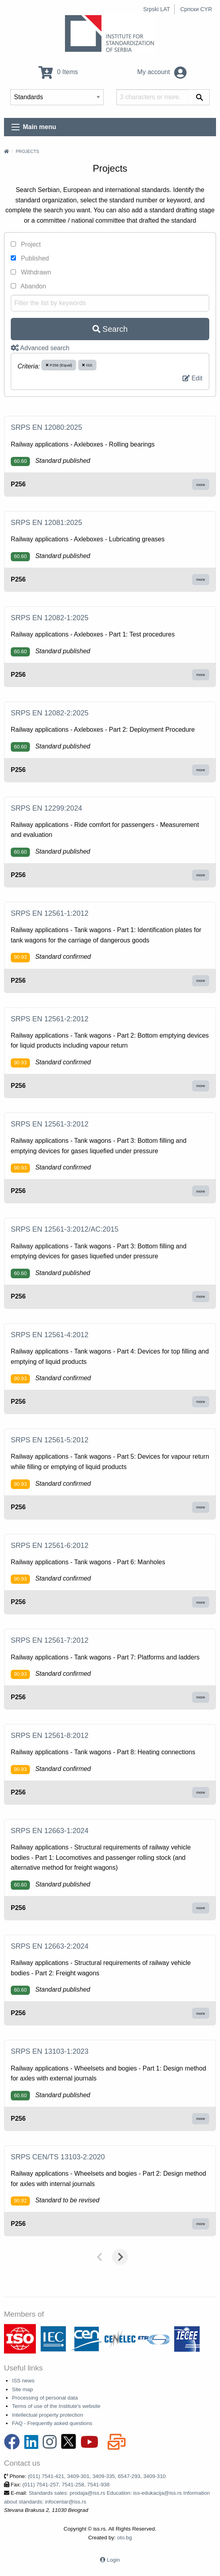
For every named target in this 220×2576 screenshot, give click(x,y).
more (200, 484)
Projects (27, 151)
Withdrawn (31, 272)
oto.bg (124, 2538)
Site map (22, 2389)
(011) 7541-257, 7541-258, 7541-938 (66, 2485)
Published (30, 258)
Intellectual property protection (47, 2415)
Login (113, 2560)
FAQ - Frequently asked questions (52, 2423)
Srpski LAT (156, 9)
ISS (87, 365)
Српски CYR (196, 9)
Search (110, 329)
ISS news (23, 2381)
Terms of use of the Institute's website (56, 2406)
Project (26, 244)
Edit (192, 378)
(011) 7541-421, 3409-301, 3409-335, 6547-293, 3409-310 (97, 2476)
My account (161, 72)
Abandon (28, 286)
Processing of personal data (45, 2398)
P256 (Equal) (59, 365)
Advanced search (40, 348)
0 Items (58, 72)
